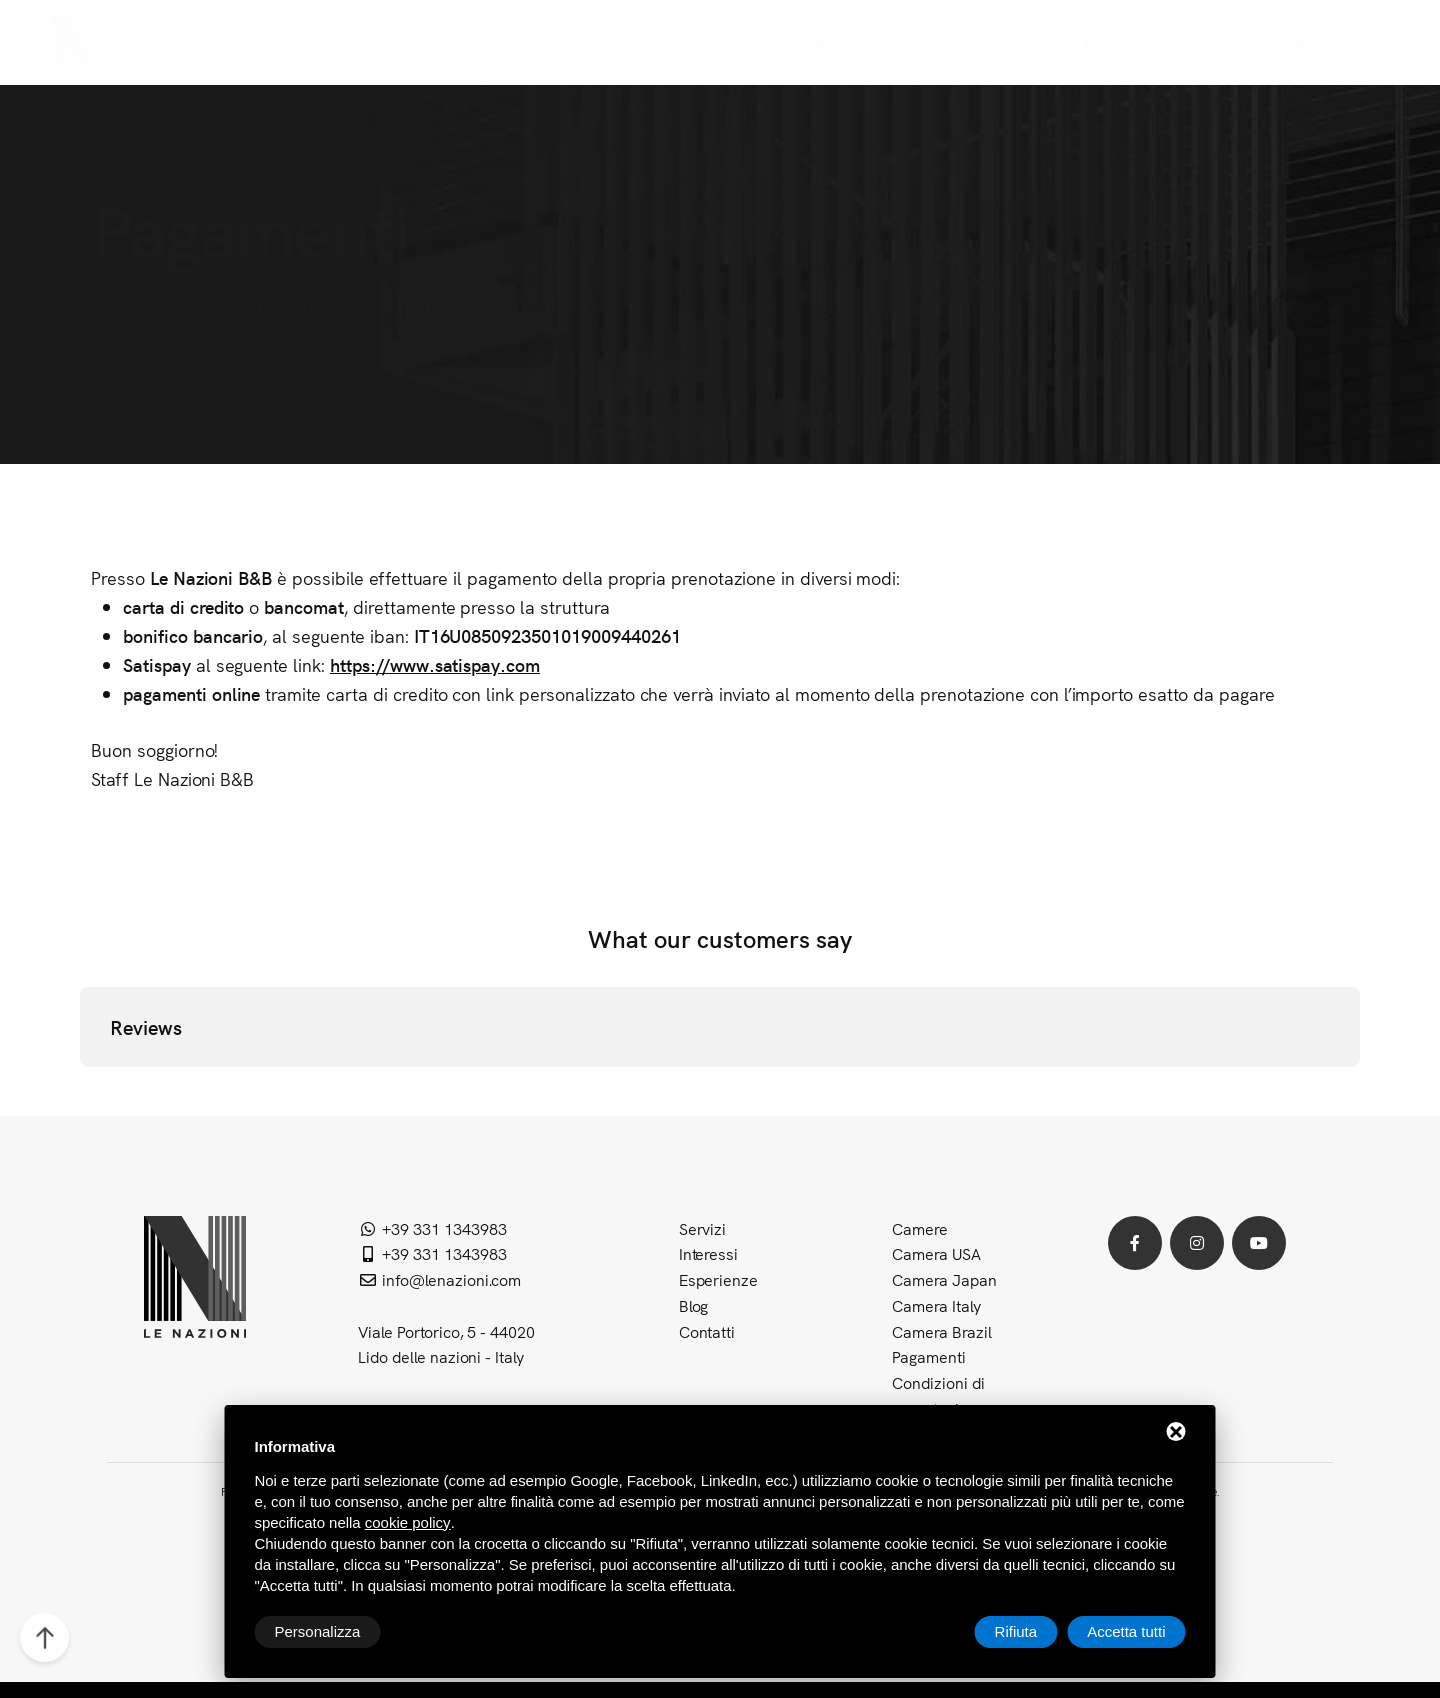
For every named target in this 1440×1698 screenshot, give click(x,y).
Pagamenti (929, 1356)
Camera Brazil (942, 1331)
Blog (694, 1305)
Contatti (707, 1331)
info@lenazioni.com (439, 1279)
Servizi (703, 1228)
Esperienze (719, 1279)
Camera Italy (936, 1305)
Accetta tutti (1126, 1631)
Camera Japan (944, 1279)
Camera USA (936, 1253)
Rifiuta (1016, 1631)
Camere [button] (920, 1228)
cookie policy (408, 1522)
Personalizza (318, 1631)
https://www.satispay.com (435, 664)
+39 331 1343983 (432, 1228)
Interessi (709, 1253)
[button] (80, 1087)
